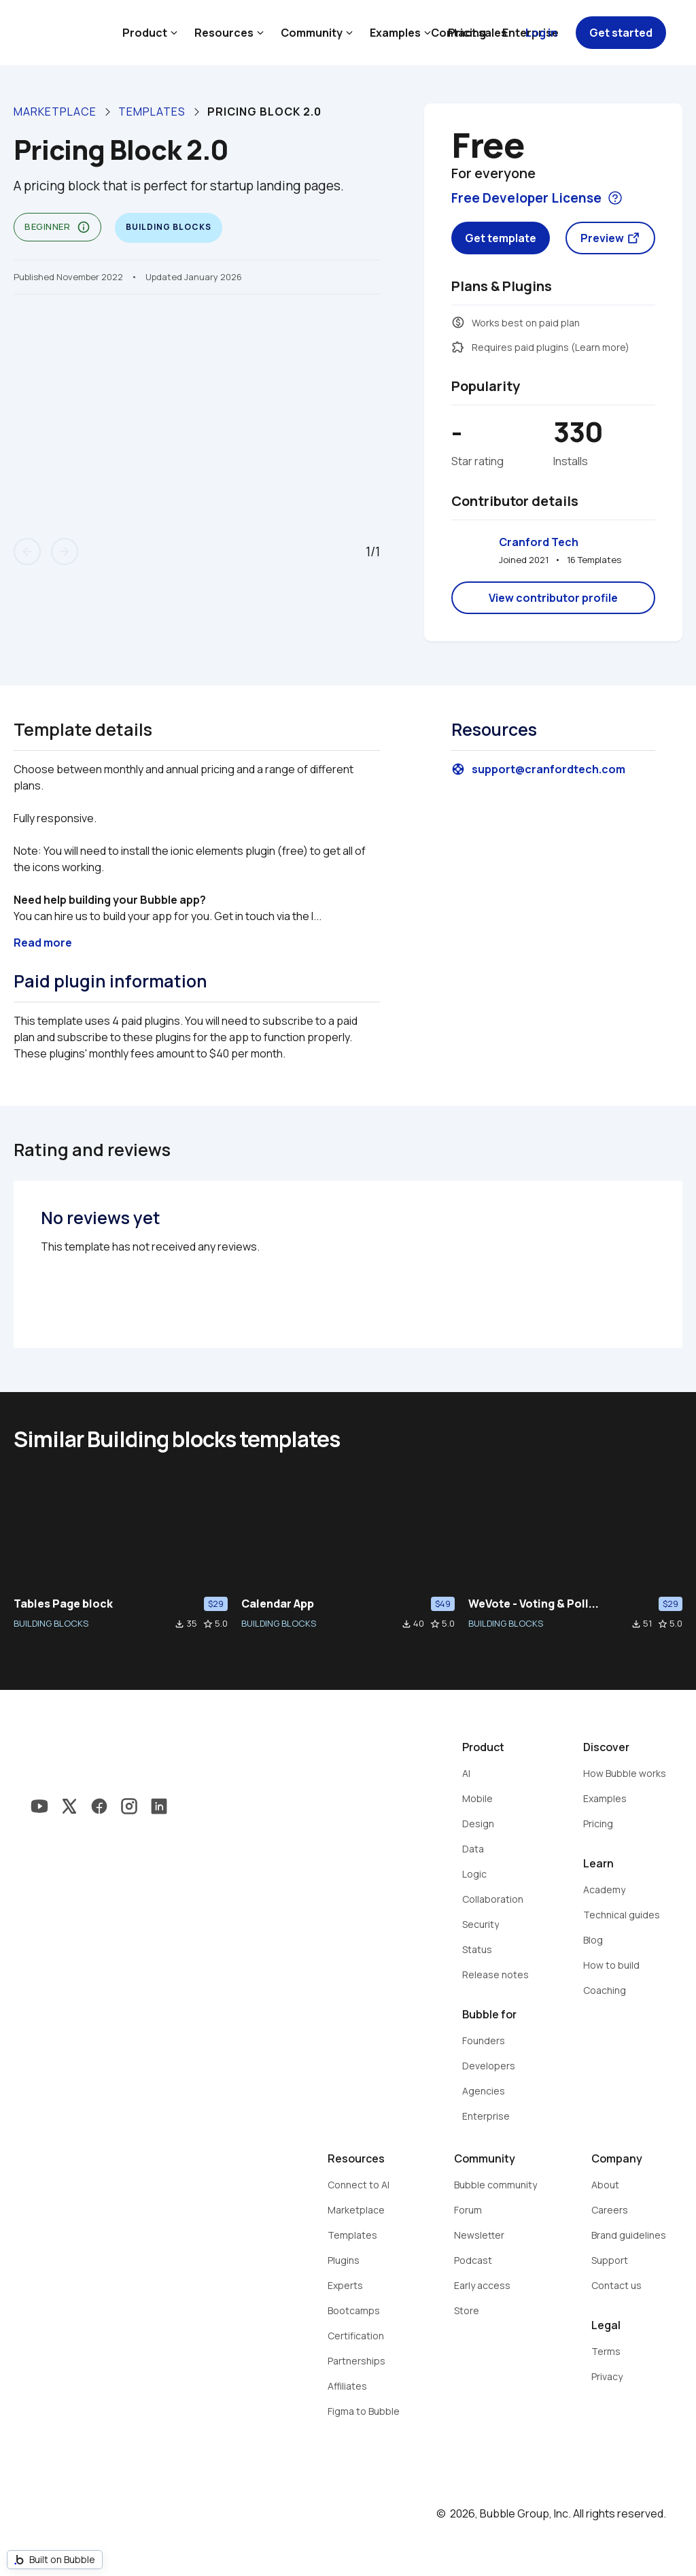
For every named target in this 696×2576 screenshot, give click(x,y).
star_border (208, 1624)
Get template (500, 238)
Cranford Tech (538, 542)
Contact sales (469, 32)
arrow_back (27, 551)
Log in (541, 32)
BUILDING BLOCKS (51, 1623)
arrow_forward (64, 551)
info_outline (83, 227)
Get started (620, 32)
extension (458, 347)
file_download (179, 1624)
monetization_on (458, 322)
